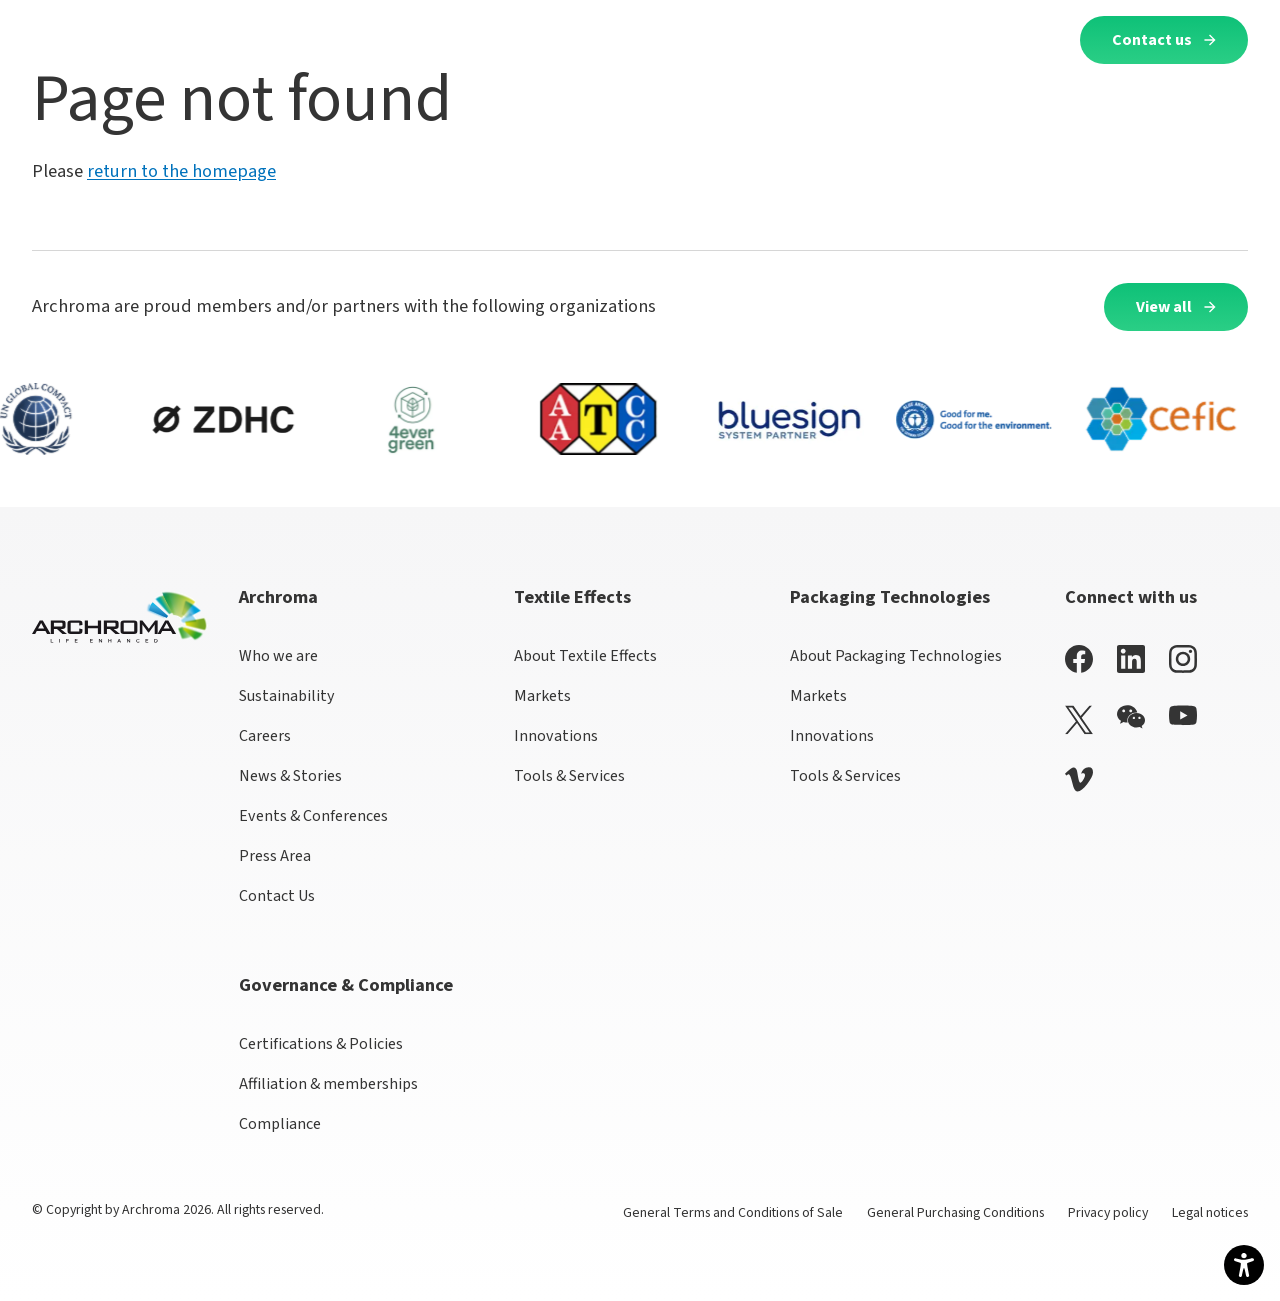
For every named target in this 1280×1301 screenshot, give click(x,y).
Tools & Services (569, 776)
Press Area (275, 856)
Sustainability (287, 696)
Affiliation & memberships (328, 1084)
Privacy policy (1108, 1213)
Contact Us (277, 896)
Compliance (280, 1124)
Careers (265, 736)
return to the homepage (181, 171)
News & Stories (290, 776)
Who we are (278, 656)
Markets (542, 696)
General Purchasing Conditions (955, 1213)
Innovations (556, 736)
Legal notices (1210, 1213)
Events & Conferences (313, 816)
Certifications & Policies (321, 1044)
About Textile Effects (585, 656)
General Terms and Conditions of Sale (733, 1213)
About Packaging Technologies (896, 656)
